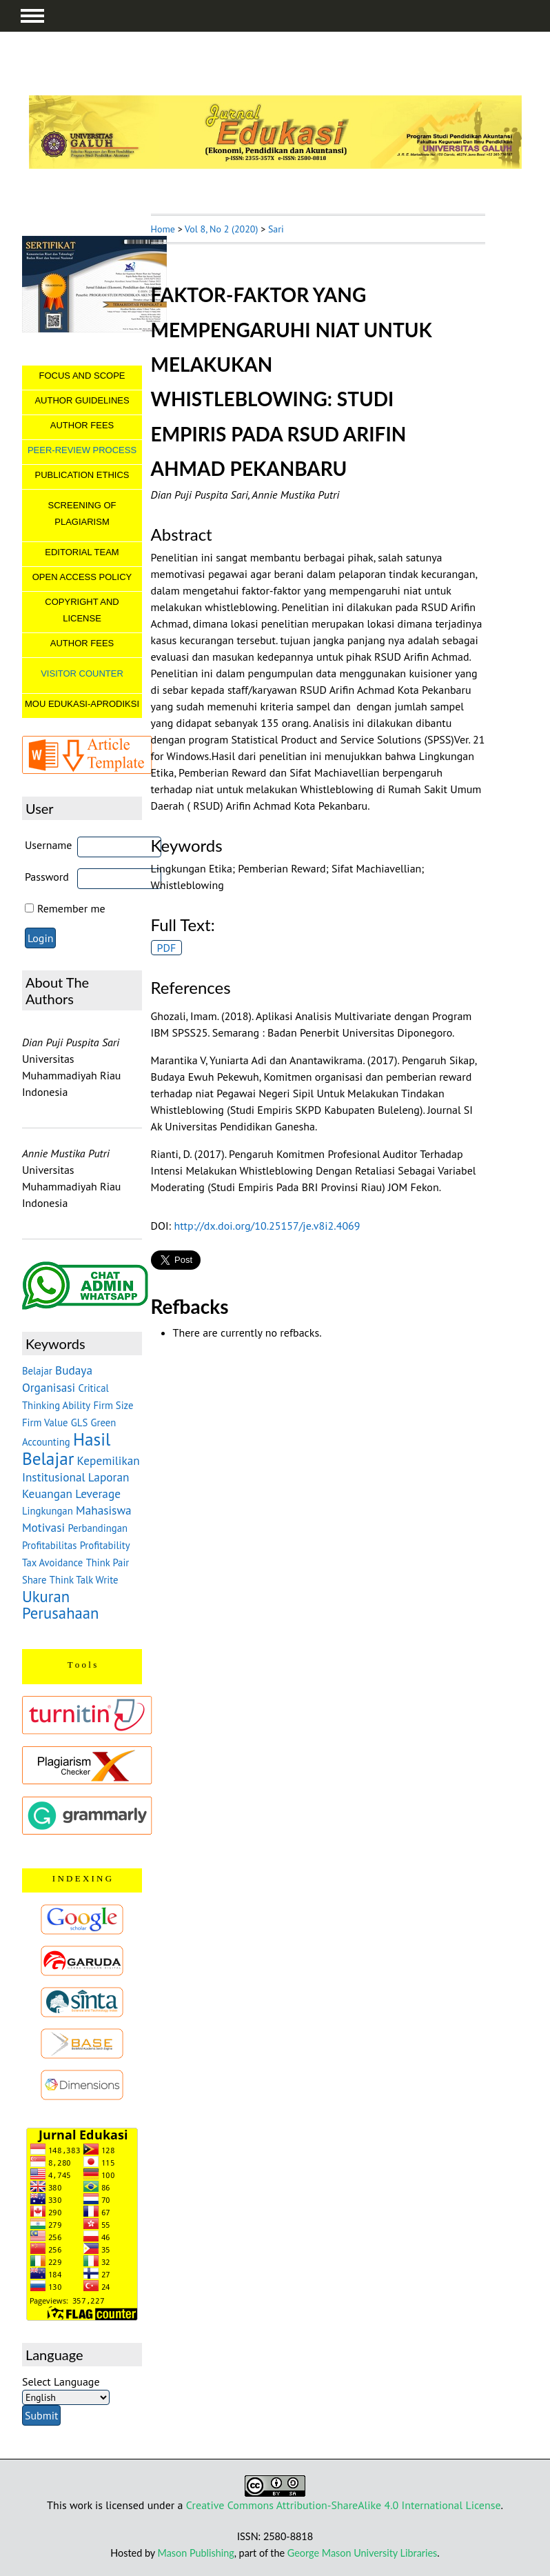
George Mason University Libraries (362, 2553)
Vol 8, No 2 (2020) (221, 229)
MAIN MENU (32, 16)
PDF (166, 948)
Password (47, 876)
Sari (276, 229)
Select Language (61, 2381)
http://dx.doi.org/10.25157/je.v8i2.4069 (267, 1225)
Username (48, 845)
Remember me (71, 908)
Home (163, 229)
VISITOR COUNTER (82, 673)
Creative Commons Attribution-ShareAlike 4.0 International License (343, 2505)
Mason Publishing (196, 2553)
